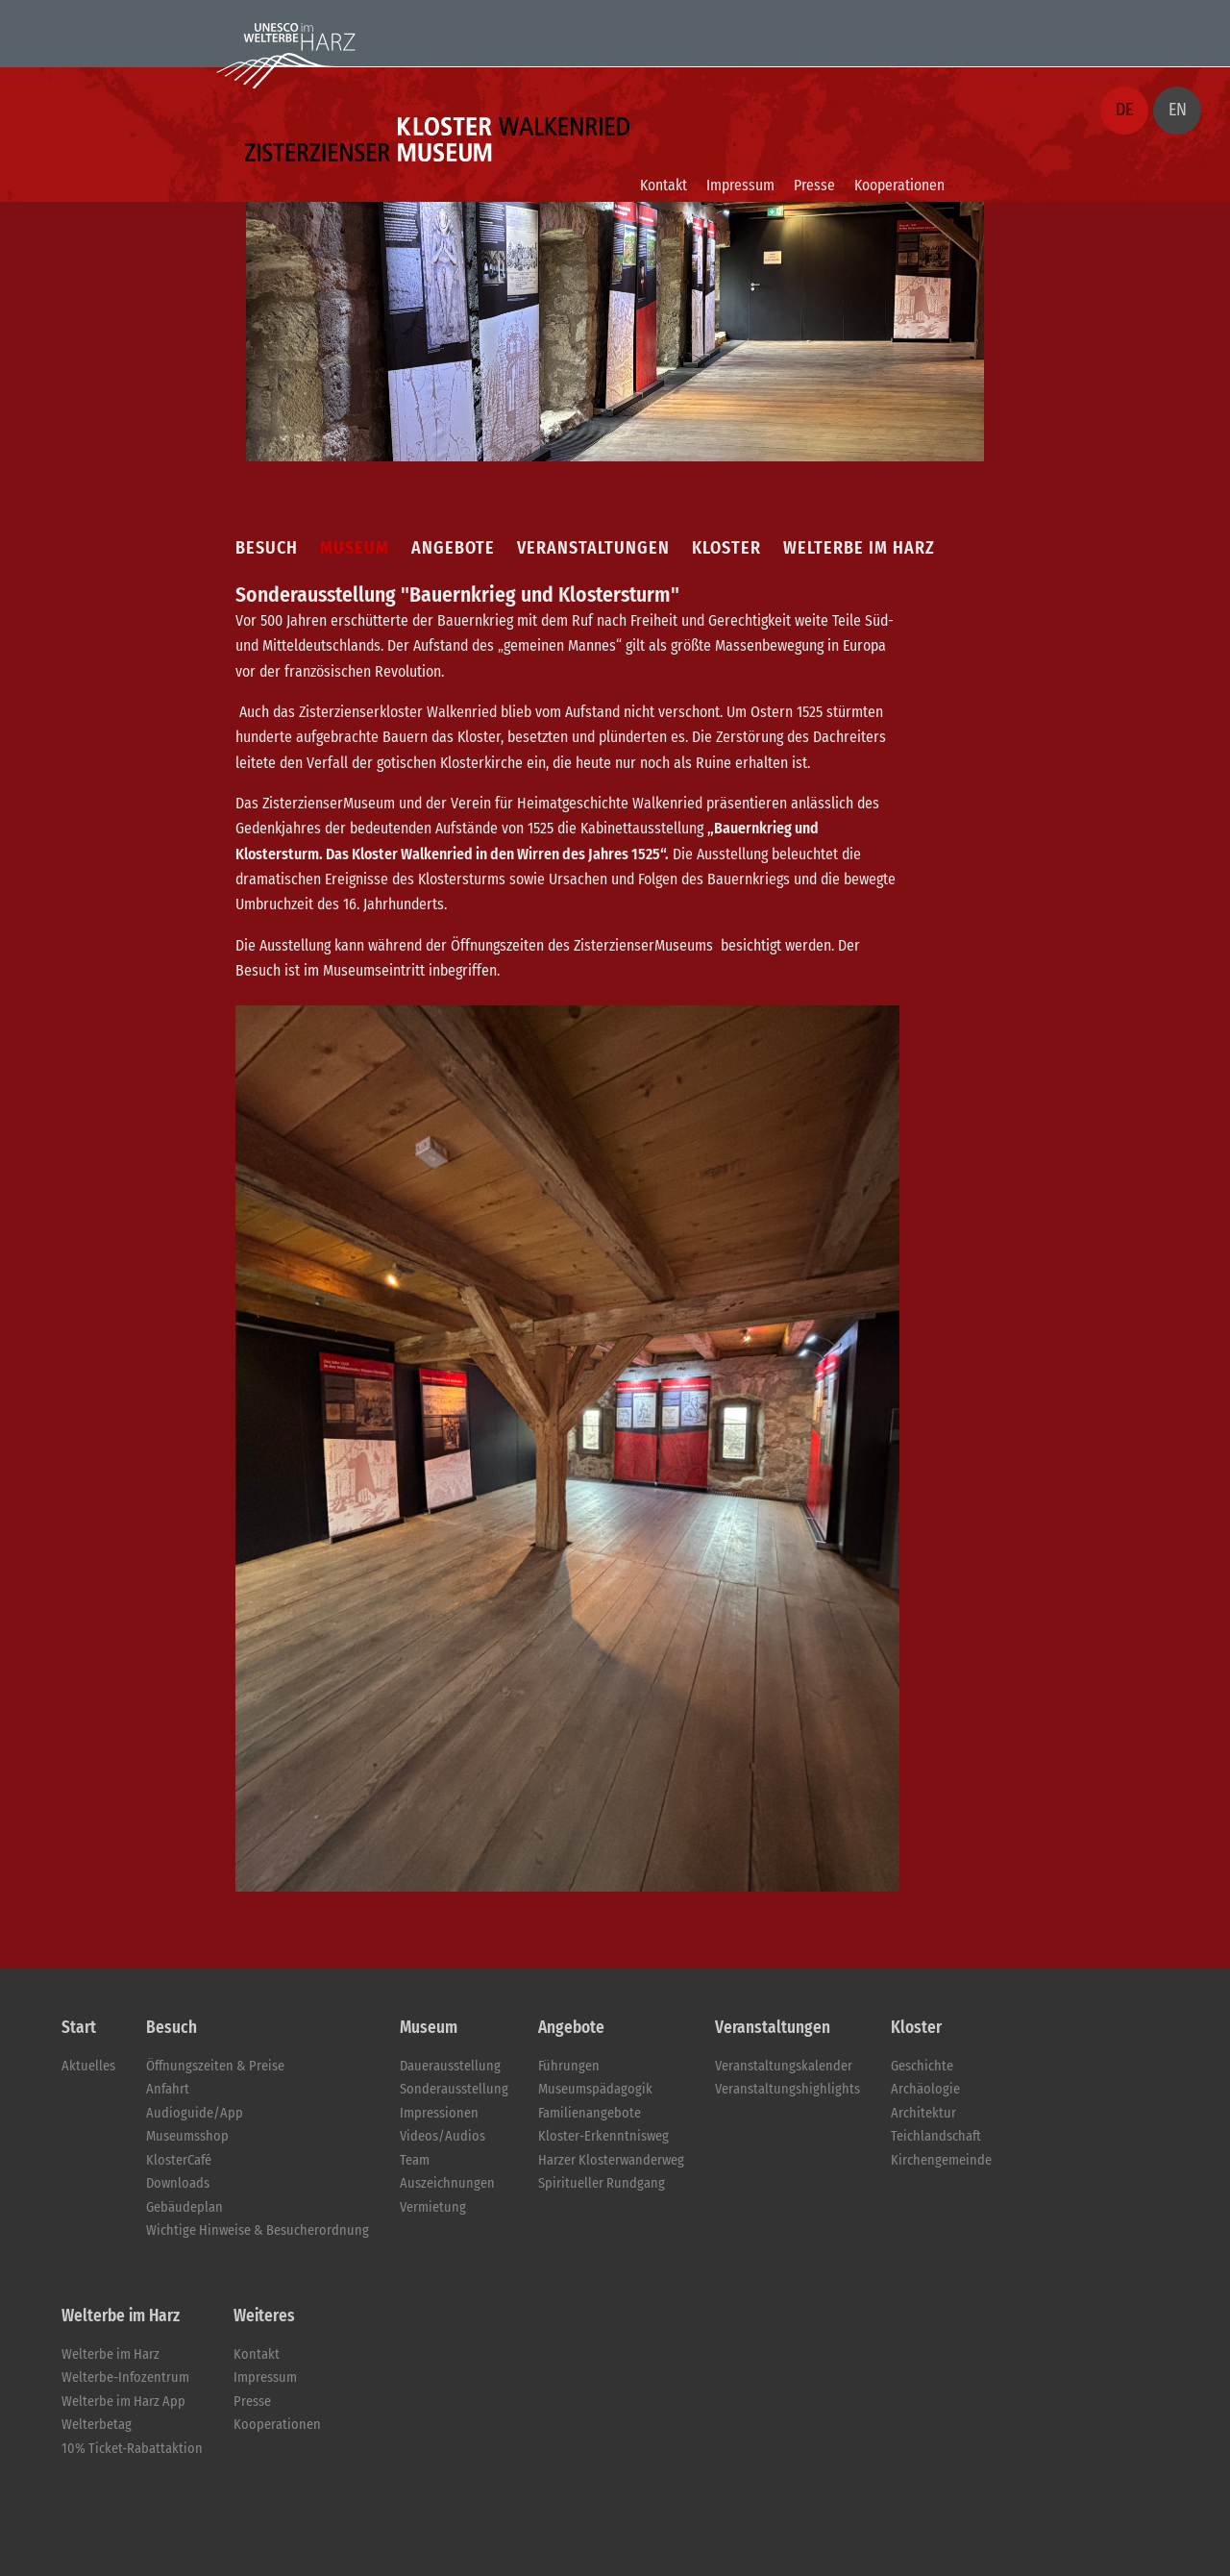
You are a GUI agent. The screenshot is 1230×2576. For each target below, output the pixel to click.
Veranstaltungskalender (783, 2066)
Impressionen (439, 2113)
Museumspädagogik (595, 2089)
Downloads (177, 2183)
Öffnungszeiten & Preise (215, 2066)
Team (415, 2160)
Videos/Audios (442, 2136)
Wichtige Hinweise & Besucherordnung (257, 2230)
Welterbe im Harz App (123, 2401)
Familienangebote (589, 2113)
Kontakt (663, 185)
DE (1124, 109)
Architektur (923, 2113)
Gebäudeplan (184, 2207)
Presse (814, 185)
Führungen (569, 2066)
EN (1177, 109)
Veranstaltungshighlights (787, 2089)
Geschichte (922, 2066)
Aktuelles (88, 2066)
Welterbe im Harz (111, 2354)
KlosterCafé (178, 2160)
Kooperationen (899, 185)
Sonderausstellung (454, 2089)
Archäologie (925, 2089)
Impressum (740, 185)
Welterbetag (97, 2424)
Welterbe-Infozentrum (125, 2377)
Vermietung (433, 2207)
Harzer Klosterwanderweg (611, 2160)
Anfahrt (167, 2089)
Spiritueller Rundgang (601, 2183)
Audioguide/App (194, 2113)
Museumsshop (187, 2136)
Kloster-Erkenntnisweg (603, 2136)
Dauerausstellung (450, 2066)
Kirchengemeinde (941, 2160)
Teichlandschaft (936, 2136)
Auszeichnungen (447, 2183)
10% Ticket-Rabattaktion (132, 2448)
